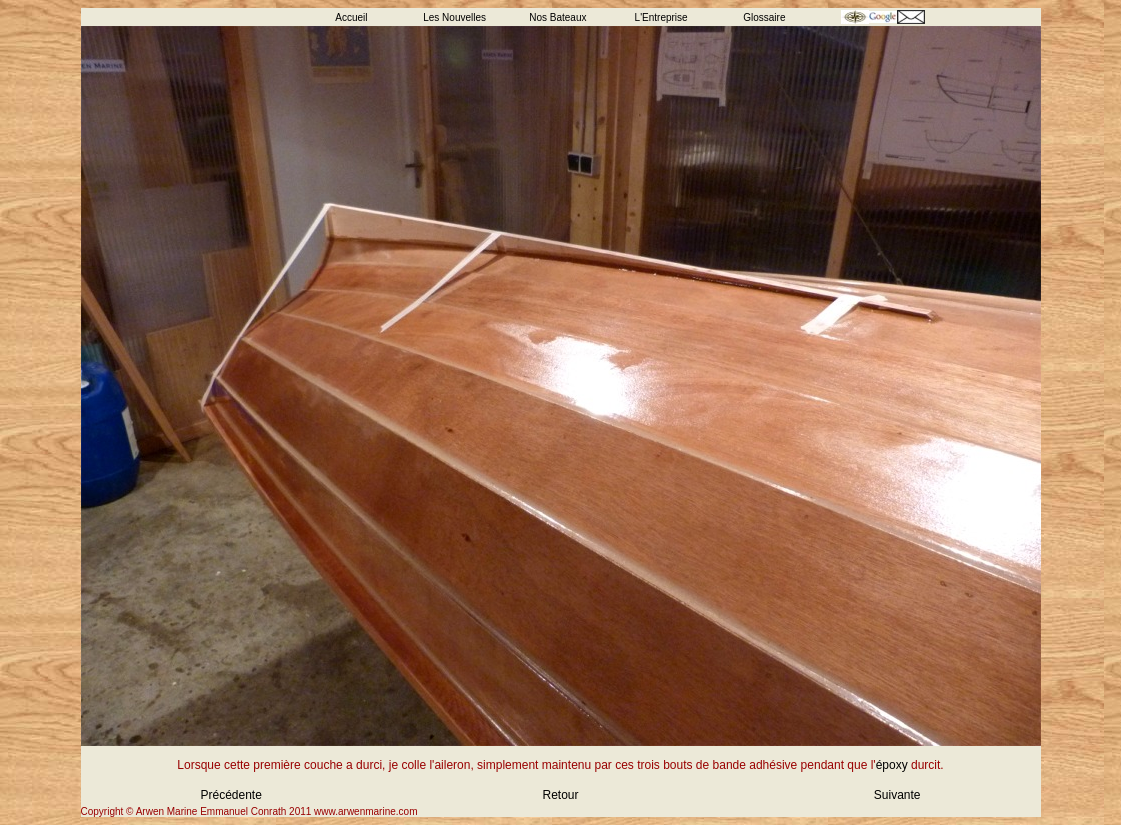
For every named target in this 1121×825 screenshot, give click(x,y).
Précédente (231, 795)
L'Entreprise (661, 17)
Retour (560, 795)
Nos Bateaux (557, 17)
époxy (892, 765)
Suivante (897, 795)
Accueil (351, 17)
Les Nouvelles (454, 17)
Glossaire (764, 17)
